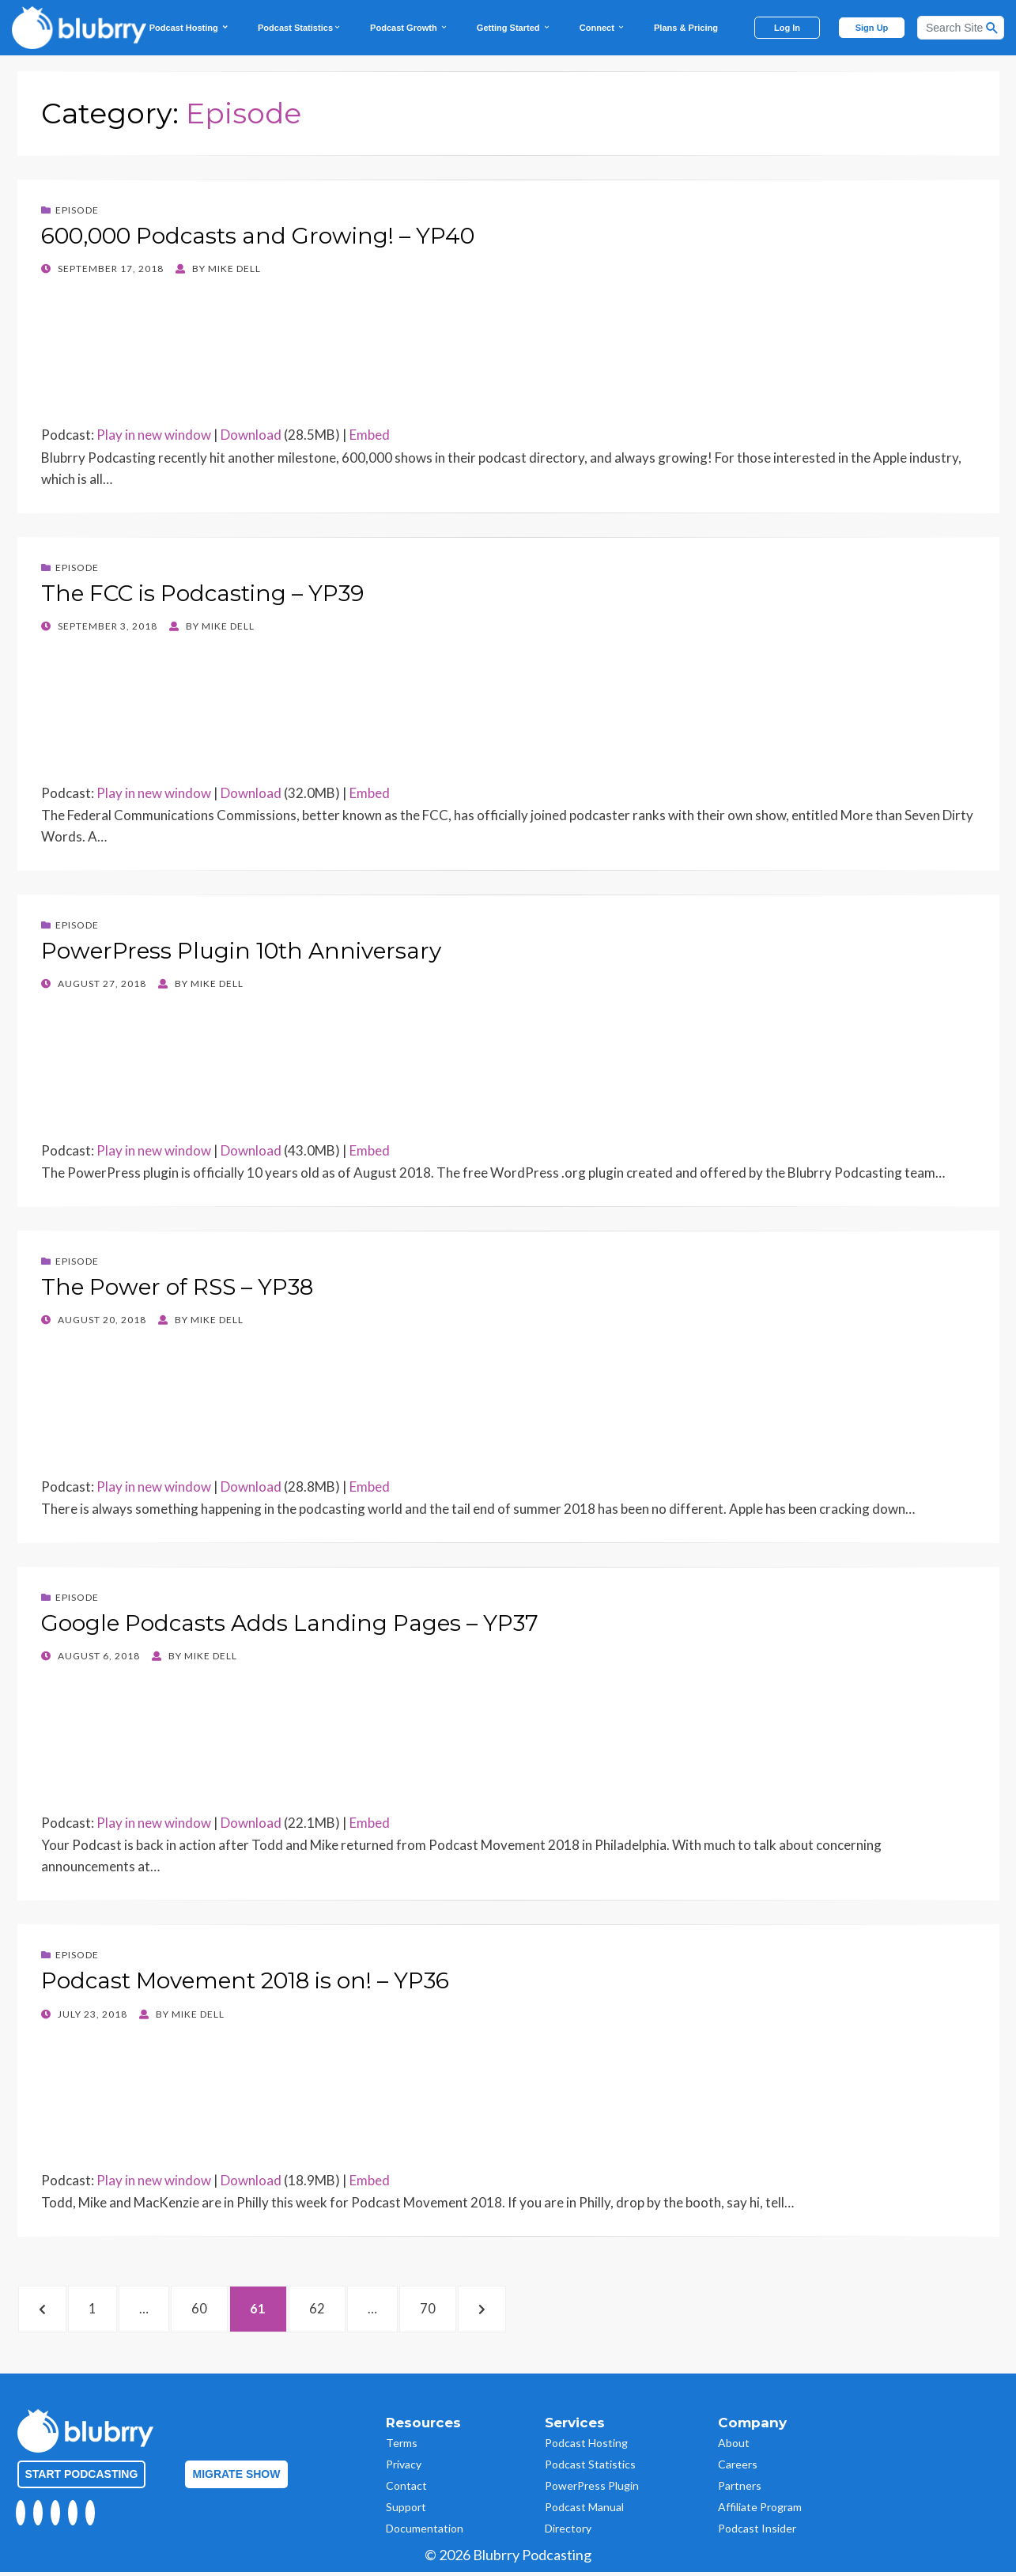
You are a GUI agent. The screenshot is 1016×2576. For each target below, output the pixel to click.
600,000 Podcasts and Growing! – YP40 (257, 235)
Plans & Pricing (686, 27)
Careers (737, 2468)
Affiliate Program (760, 2510)
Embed (369, 434)
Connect (602, 27)
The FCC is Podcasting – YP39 (202, 593)
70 (472, 2310)
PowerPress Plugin (592, 2489)
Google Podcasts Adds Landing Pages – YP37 (289, 1623)
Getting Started (514, 27)
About (734, 2446)
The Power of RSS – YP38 (177, 1286)
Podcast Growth (409, 27)
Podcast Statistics (300, 27)
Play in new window (153, 434)
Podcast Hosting (189, 27)
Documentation (424, 2532)
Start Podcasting (81, 2478)
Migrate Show (237, 2478)
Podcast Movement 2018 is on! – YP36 (245, 1980)
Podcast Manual (584, 2510)
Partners (739, 2489)
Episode (77, 210)
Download (251, 434)
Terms (401, 2446)
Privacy (403, 2468)
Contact (406, 2489)
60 (225, 2310)
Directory (568, 2532)
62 (351, 2310)
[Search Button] (992, 28)
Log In (787, 27)
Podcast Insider (757, 2532)
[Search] (960, 28)
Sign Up (872, 27)
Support (406, 2510)
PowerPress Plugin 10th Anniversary (241, 950)
